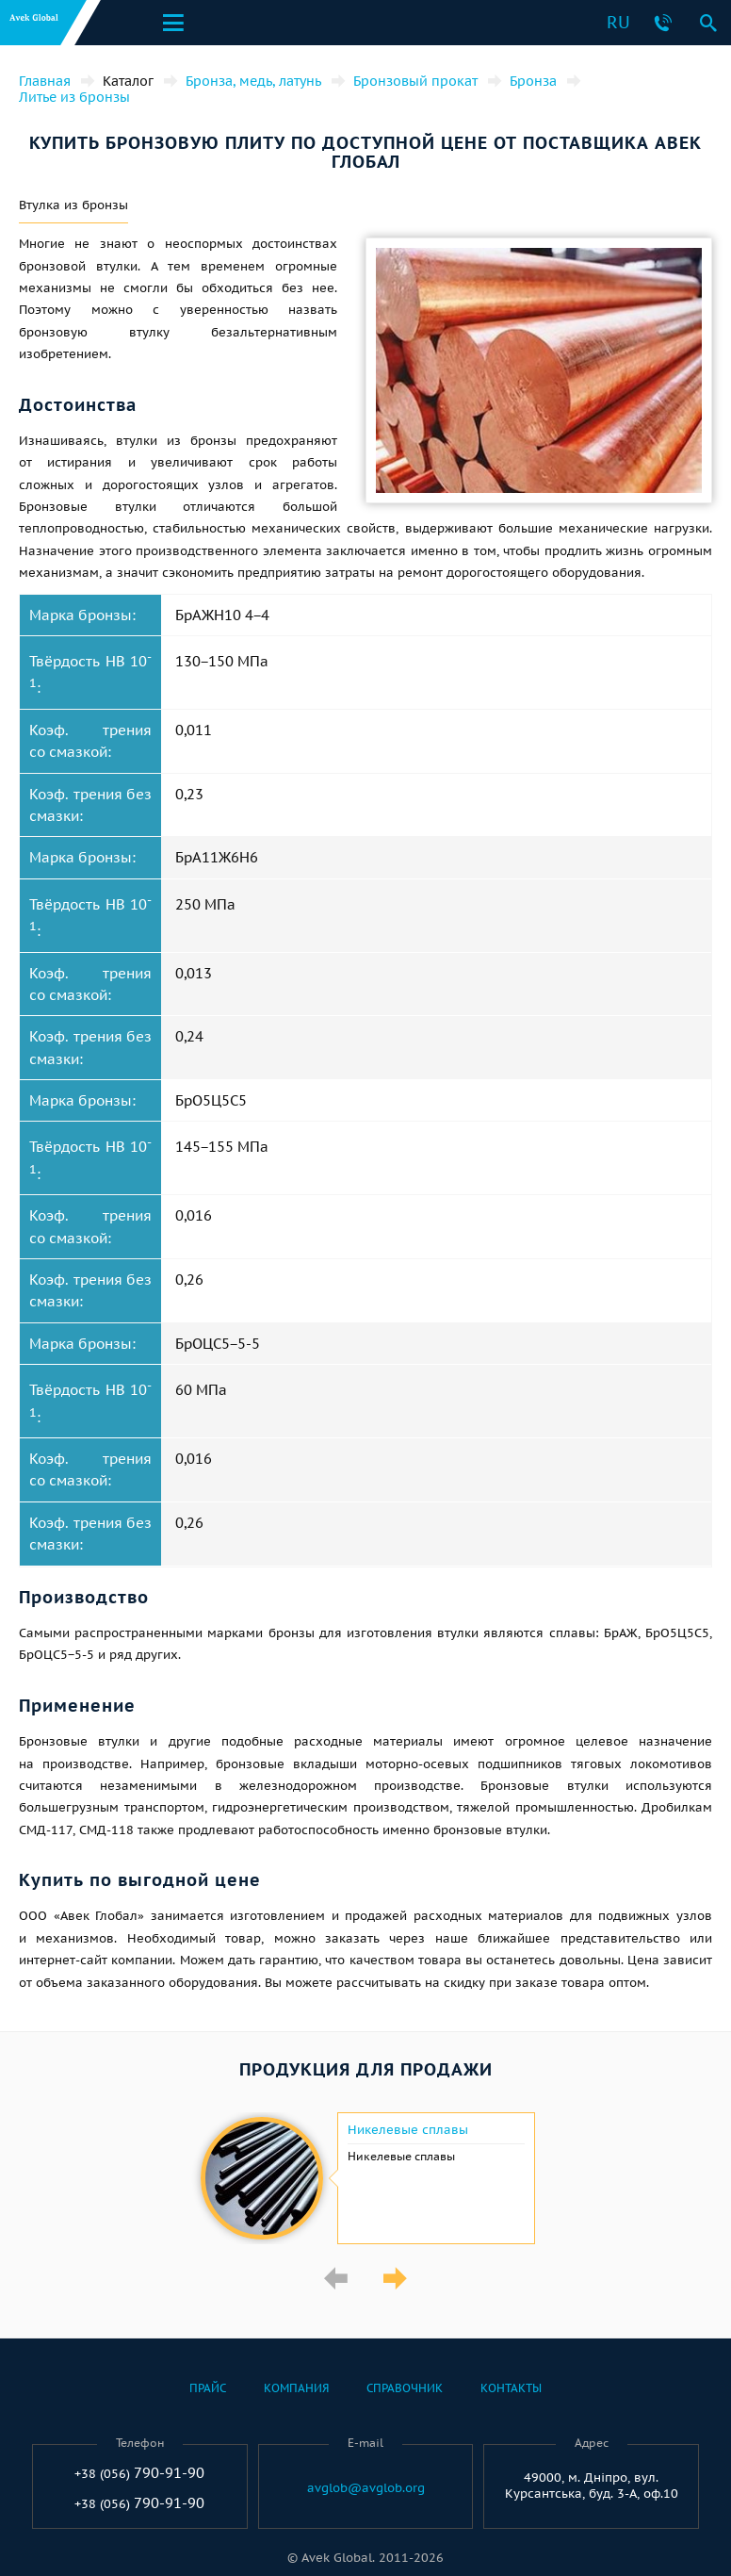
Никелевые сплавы (408, 2130)
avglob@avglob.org (366, 2488)
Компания (296, 2388)
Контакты (511, 2388)
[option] (365, 2178)
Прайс (207, 2388)
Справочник (404, 2388)
